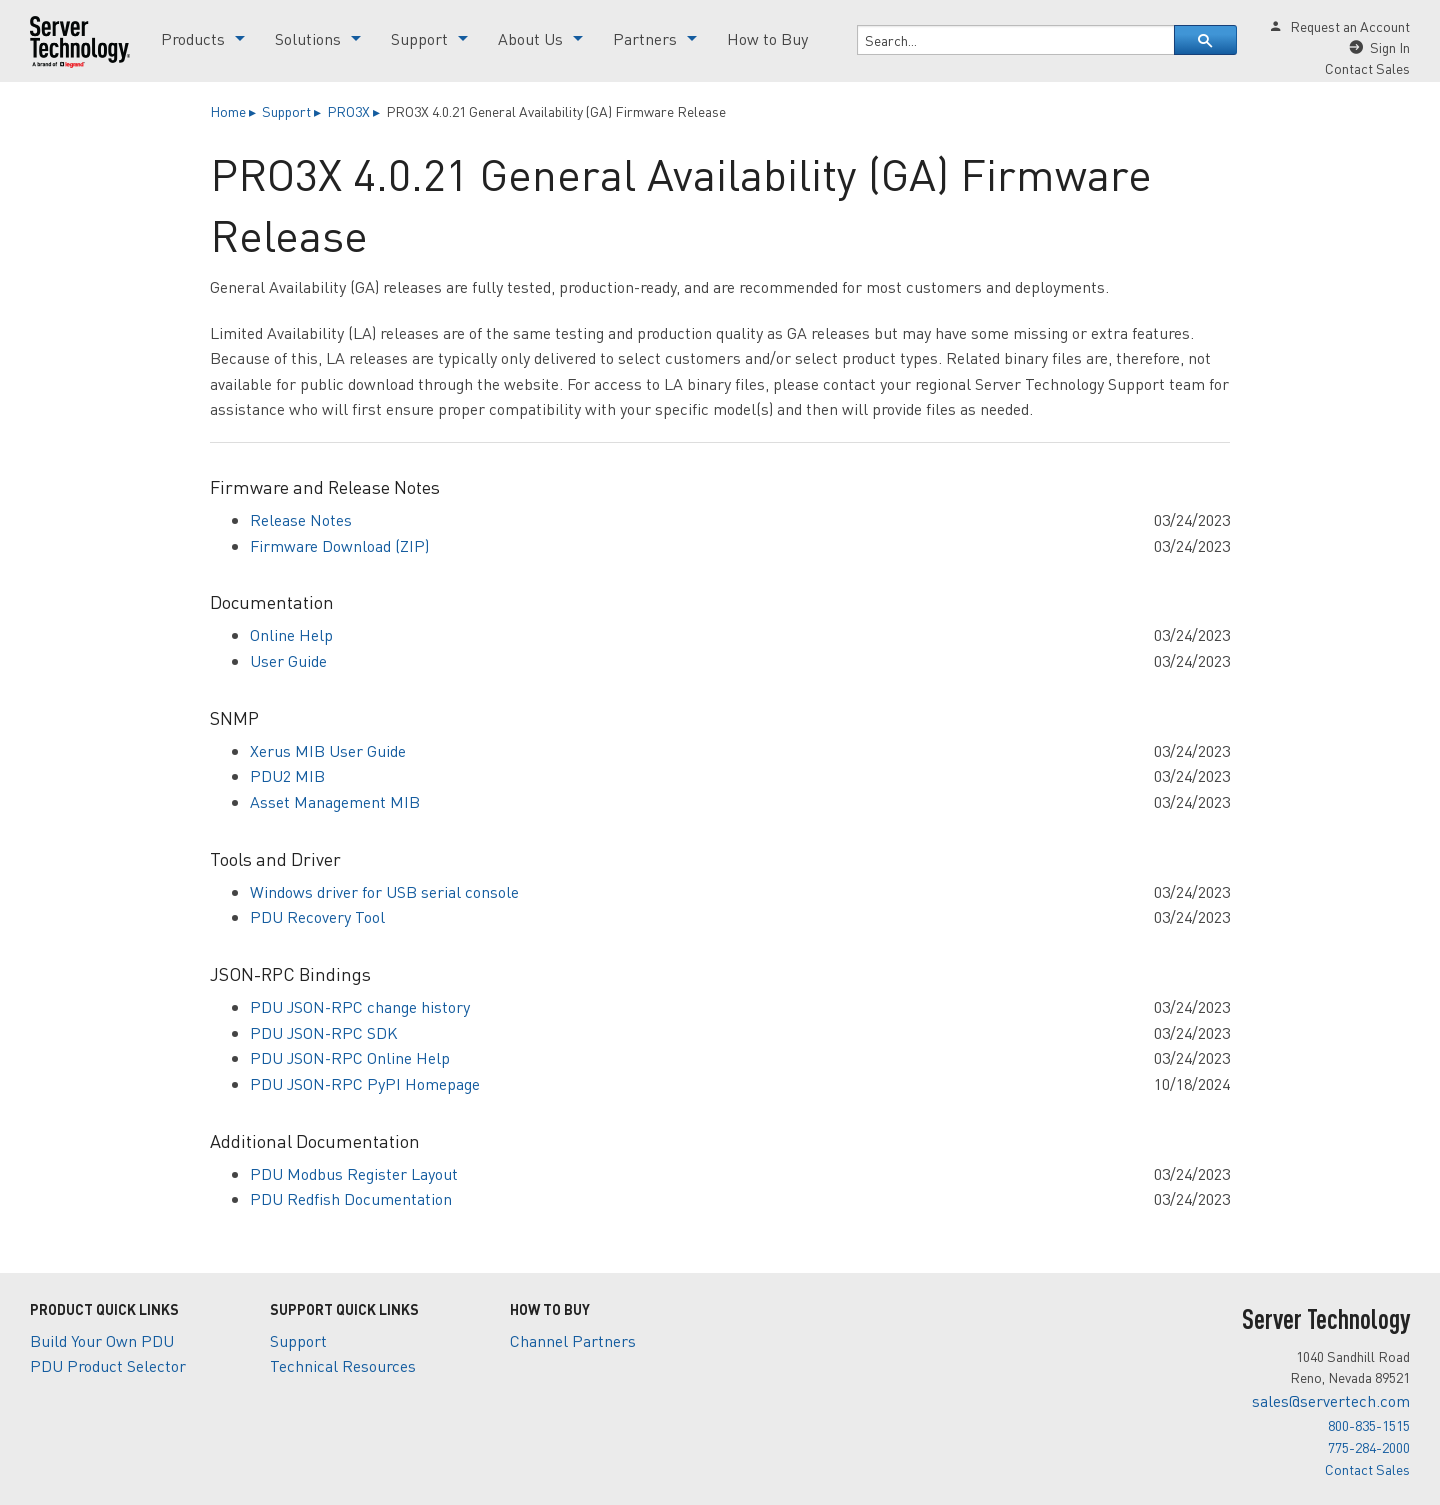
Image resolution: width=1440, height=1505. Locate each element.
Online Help (291, 634)
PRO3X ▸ (355, 111)
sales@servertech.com (1331, 1400)
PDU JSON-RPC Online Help (350, 1057)
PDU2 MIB (287, 775)
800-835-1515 (1369, 1425)
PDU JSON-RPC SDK (324, 1032)
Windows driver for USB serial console (384, 891)
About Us (530, 38)
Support (419, 38)
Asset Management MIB (335, 801)
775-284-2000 (1369, 1447)
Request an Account (1350, 26)
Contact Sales (1367, 68)
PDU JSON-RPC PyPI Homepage (365, 1083)
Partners (645, 38)
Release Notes (301, 519)
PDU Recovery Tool (317, 916)
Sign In (1390, 47)
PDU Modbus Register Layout (354, 1173)
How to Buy (767, 38)
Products (193, 38)
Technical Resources (343, 1365)
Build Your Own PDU (102, 1340)
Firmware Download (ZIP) (339, 545)
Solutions (308, 38)
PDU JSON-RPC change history (360, 1006)
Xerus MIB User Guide (328, 750)
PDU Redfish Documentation (351, 1198)
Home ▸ (234, 111)
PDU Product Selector (108, 1365)
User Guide (288, 660)
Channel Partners (573, 1340)
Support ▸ (293, 111)
